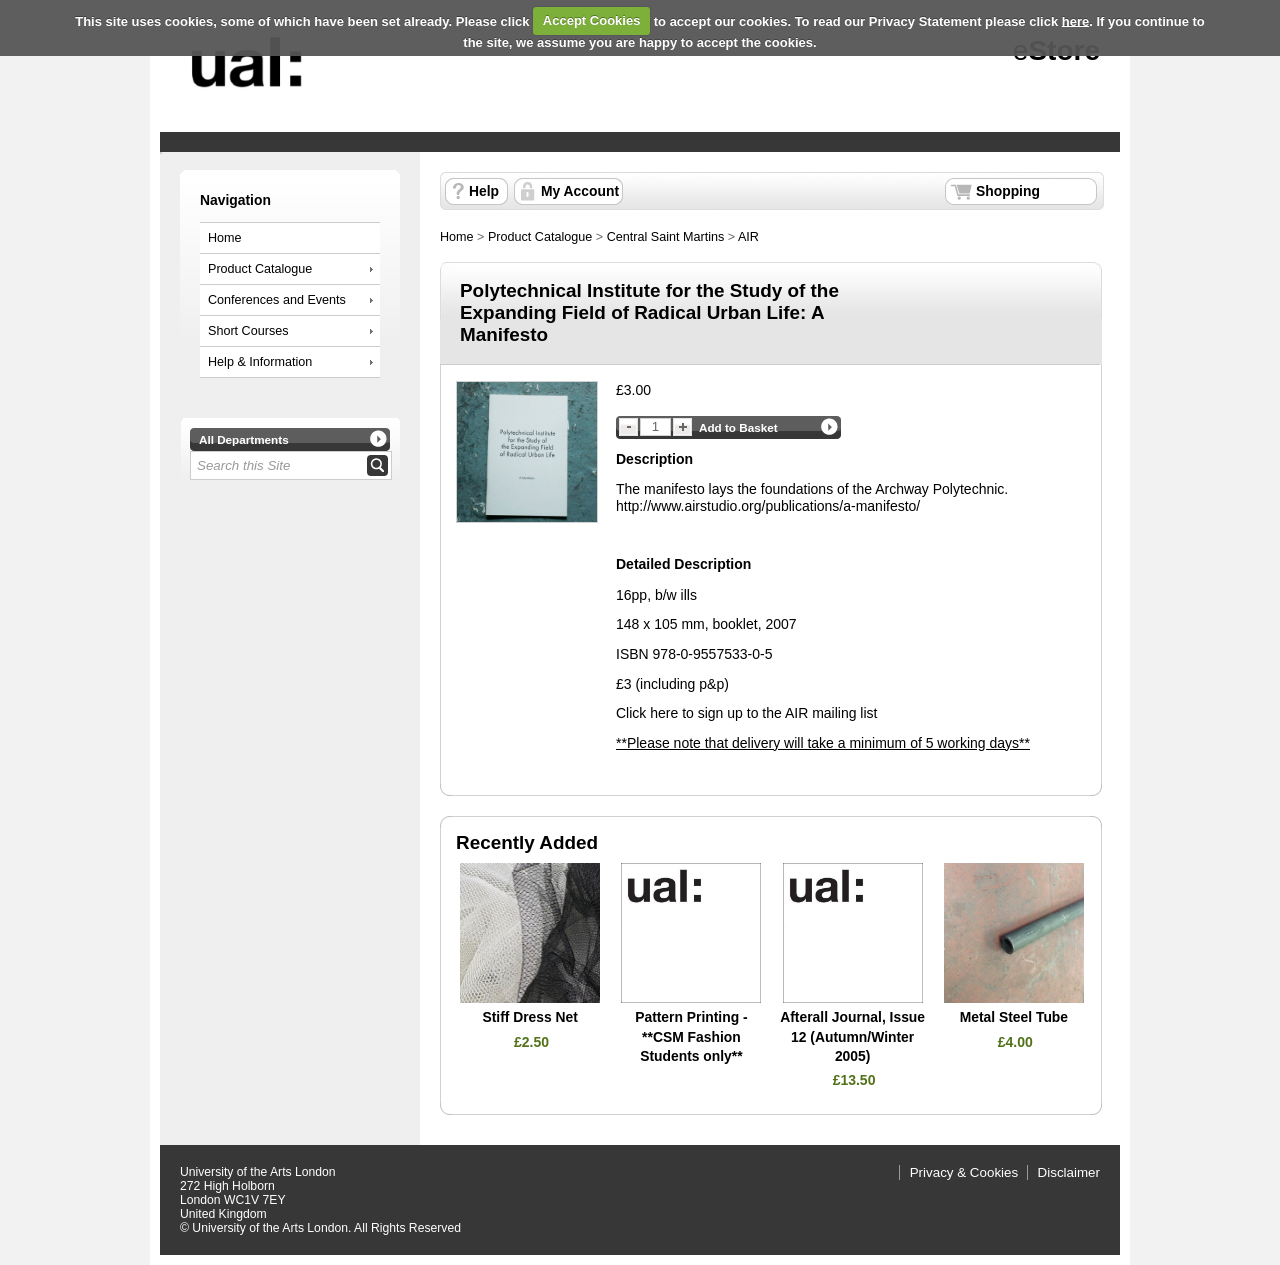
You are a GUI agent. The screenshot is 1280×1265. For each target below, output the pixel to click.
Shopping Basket (1008, 194)
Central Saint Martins (666, 237)
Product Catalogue (260, 269)
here (1075, 20)
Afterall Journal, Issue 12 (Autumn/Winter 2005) (852, 1036)
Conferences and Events (277, 300)
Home (225, 238)
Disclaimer (1069, 1172)
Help (484, 191)
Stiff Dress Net (530, 1017)
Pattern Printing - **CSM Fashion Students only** (691, 1036)
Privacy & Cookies (964, 1172)
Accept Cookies (592, 20)
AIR (748, 237)
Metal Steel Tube (1014, 1017)
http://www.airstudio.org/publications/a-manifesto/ (768, 506)
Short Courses (248, 331)
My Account (580, 191)
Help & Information (260, 362)
